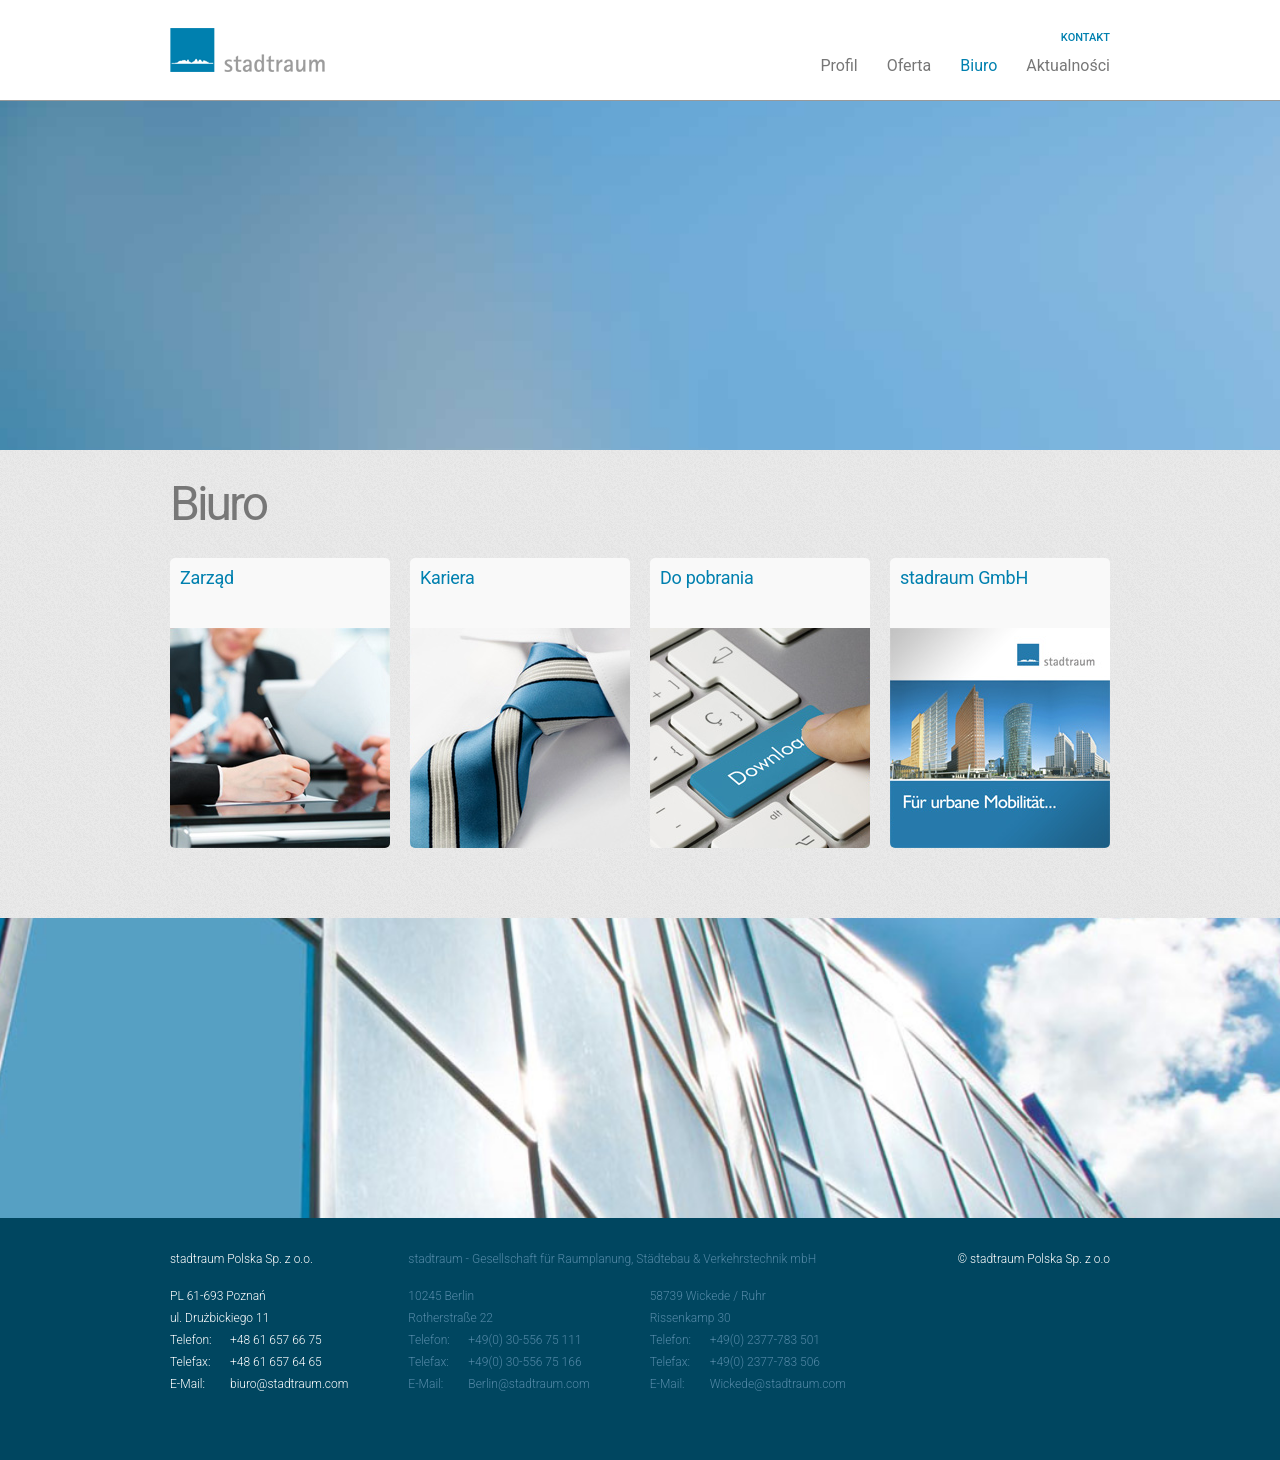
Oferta (909, 65)
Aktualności (1068, 65)
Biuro (978, 65)
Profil (838, 65)
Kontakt (1085, 37)
